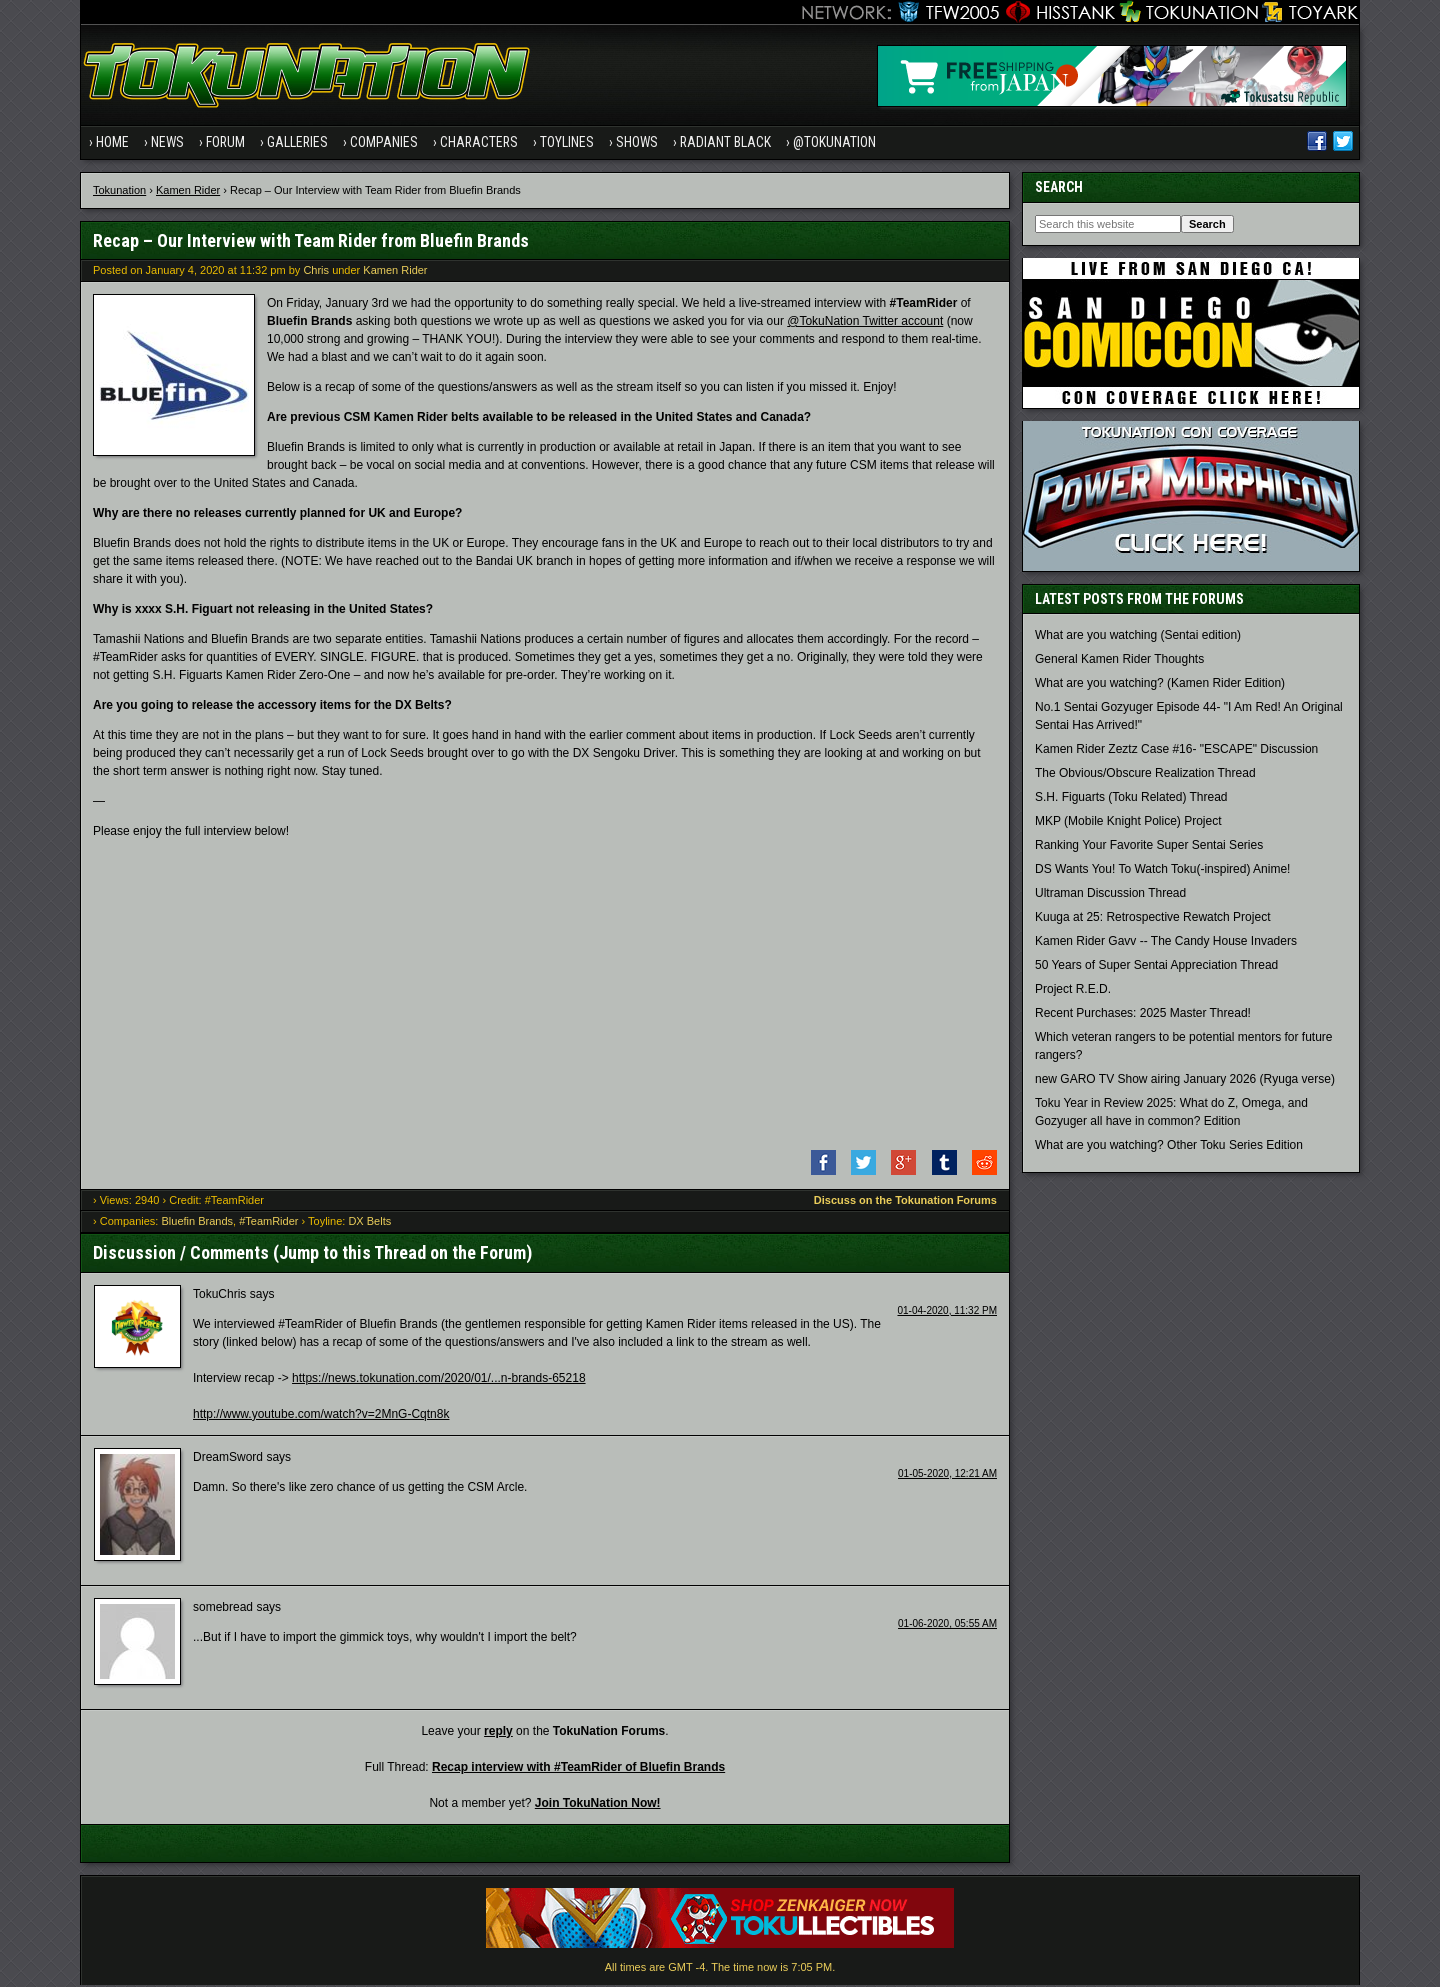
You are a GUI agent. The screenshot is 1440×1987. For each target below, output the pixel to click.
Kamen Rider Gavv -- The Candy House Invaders (1166, 943)
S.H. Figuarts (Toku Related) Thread (1131, 799)
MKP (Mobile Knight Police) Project (1128, 823)
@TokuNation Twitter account (865, 322)
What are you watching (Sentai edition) (1138, 637)
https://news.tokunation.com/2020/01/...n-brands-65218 (439, 1379)
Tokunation (119, 191)
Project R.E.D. (1073, 991)
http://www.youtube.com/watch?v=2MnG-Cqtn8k (321, 1415)
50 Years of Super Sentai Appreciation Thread (1156, 967)
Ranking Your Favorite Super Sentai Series (1149, 847)
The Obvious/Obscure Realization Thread (1145, 775)
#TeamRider (268, 1223)
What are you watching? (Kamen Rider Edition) (1160, 685)
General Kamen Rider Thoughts (1119, 661)
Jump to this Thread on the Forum (402, 1253)
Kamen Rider (188, 191)
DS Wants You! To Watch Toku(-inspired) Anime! (1162, 871)
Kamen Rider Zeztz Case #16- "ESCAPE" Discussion (1176, 751)
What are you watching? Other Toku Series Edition (1169, 1147)
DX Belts (369, 1223)
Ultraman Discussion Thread (1110, 895)
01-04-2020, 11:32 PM (947, 1311)
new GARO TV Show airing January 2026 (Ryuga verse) (1185, 1081)
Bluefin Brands (197, 1223)
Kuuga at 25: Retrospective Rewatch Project (1152, 919)
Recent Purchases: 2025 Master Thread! (1143, 1015)
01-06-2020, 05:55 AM (947, 1624)
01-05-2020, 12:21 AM (947, 1474)
